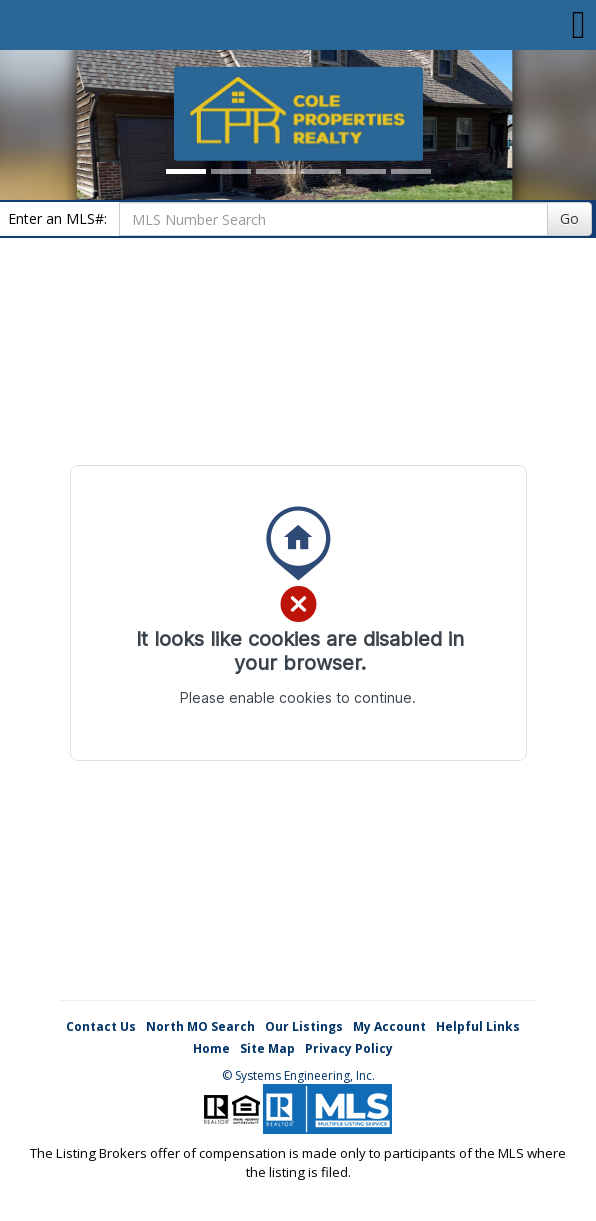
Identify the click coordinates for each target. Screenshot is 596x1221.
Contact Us (101, 1026)
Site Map (267, 1048)
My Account (389, 1026)
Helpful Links (478, 1026)
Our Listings (304, 1026)
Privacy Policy (349, 1048)
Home (211, 1048)
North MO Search (200, 1026)
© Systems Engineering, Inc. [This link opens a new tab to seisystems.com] (298, 1075)
